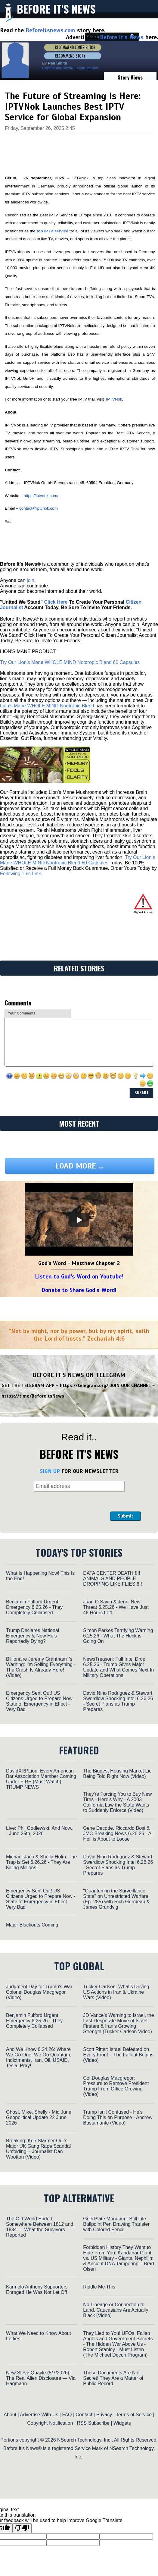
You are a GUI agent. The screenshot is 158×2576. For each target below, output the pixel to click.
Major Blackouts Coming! (33, 1924)
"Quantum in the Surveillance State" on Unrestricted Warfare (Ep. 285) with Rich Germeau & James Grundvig (116, 1899)
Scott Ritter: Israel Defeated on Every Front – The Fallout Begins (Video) (118, 2055)
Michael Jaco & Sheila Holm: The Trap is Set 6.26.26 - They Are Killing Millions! (41, 1862)
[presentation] (63, 1506)
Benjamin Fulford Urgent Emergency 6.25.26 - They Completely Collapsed (34, 1607)
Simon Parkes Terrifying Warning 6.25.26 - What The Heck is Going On (118, 1636)
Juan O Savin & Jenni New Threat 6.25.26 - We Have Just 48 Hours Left (116, 1607)
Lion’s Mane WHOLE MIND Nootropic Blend (47, 705)
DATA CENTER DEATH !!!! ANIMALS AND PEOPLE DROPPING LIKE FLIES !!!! (112, 1579)
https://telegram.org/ (84, 1385)
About (10, 2414)
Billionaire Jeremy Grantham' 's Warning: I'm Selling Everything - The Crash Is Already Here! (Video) (41, 1667)
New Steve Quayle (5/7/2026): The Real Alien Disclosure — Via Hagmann (41, 2378)
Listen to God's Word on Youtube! (79, 1276)
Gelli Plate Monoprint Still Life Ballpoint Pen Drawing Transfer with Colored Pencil (116, 2224)
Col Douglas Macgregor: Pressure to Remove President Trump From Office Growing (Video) (116, 2086)
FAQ (67, 2414)
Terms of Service (134, 2414)
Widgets (122, 2423)
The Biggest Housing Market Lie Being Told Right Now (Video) (117, 1773)
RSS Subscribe (93, 2423)
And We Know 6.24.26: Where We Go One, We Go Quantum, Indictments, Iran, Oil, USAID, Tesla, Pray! (38, 2057)
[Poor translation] (22, 2528)
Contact (84, 2414)
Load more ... (80, 1166)
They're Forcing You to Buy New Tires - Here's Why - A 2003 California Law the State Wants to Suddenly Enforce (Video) (117, 1802)
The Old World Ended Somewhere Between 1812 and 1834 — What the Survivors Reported (39, 2227)
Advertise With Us (39, 2414)
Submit (125, 1516)
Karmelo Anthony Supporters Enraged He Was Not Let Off (37, 2289)
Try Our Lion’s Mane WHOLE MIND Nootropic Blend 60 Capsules (70, 662)
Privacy (104, 2414)
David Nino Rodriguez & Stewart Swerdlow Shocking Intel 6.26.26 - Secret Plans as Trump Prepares (118, 1701)
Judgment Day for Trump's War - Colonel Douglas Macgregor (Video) (40, 1992)
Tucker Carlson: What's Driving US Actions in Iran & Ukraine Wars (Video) (116, 1992)
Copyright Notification (50, 2423)
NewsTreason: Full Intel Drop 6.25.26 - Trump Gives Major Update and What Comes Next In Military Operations (118, 1667)
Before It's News (56, 9)
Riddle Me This (99, 2286)
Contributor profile (57, 68)
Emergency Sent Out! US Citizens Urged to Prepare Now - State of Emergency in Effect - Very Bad (40, 1701)
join (30, 580)
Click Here (55, 602)
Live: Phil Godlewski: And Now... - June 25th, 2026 (40, 1831)
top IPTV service (52, 231)
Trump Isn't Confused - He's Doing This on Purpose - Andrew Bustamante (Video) (117, 2117)
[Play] (79, 1220)
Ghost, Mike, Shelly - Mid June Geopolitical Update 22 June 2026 (38, 2117)
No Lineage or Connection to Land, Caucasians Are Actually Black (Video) (115, 2310)
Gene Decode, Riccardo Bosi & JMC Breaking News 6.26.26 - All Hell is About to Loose (118, 1834)
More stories (87, 68)
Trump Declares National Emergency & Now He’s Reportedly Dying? (32, 1636)
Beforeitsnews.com (50, 30)
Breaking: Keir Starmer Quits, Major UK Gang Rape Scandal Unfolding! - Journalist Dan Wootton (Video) (38, 2148)
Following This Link (20, 873)
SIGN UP (50, 1471)
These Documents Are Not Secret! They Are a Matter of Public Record (113, 2378)
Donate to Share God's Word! (79, 1290)
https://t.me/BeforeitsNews (33, 1396)
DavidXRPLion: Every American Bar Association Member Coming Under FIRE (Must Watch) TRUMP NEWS (41, 1779)
